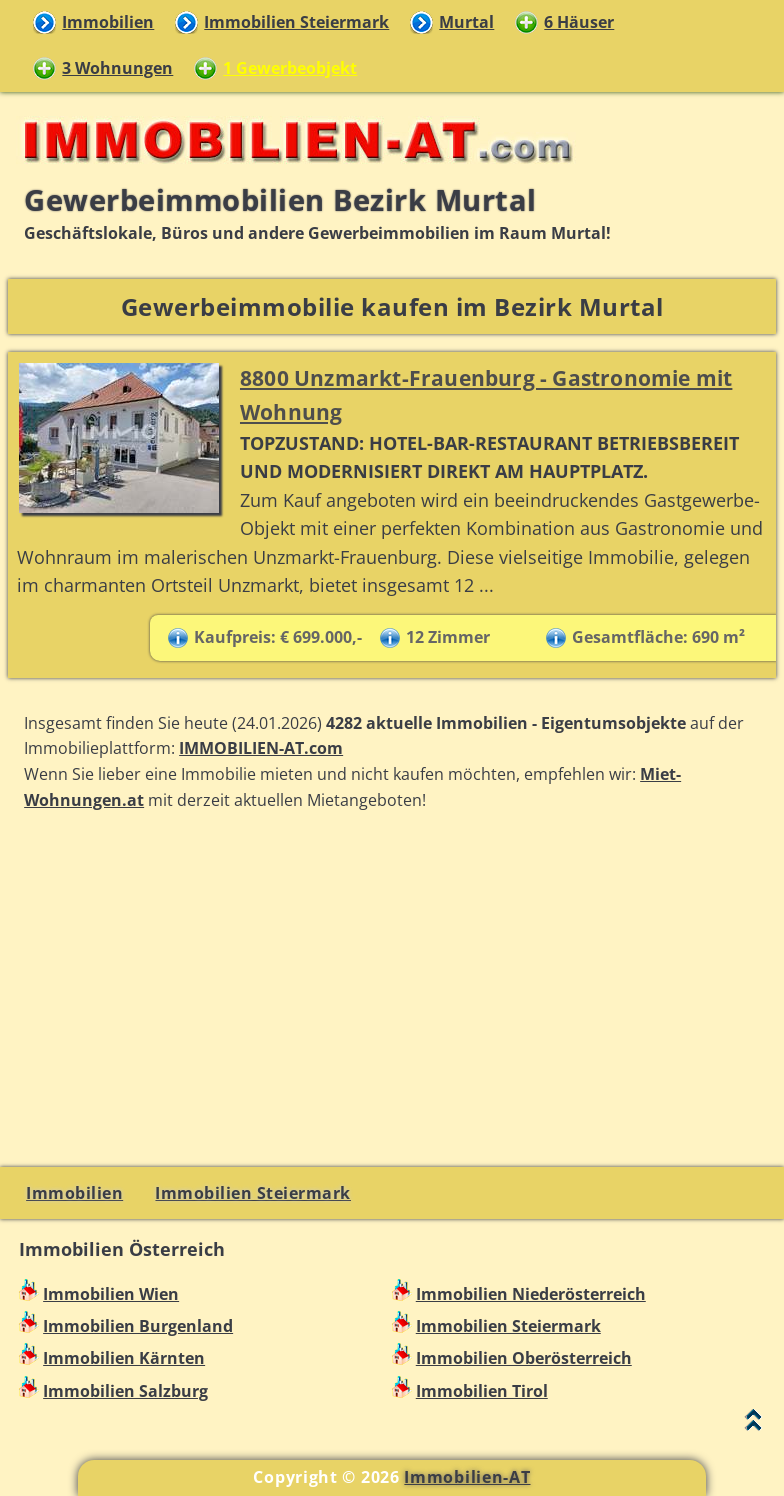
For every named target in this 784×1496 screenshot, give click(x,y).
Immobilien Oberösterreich (524, 1358)
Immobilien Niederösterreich (531, 1294)
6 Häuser (579, 22)
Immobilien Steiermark (296, 22)
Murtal (466, 22)
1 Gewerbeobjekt (290, 68)
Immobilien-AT (467, 1477)
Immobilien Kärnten (124, 1358)
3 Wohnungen (117, 68)
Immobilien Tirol (482, 1391)
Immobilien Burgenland (138, 1326)
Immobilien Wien (111, 1294)
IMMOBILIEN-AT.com (261, 748)
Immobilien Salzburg (125, 1391)
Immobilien (108, 22)
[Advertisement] (392, 986)
